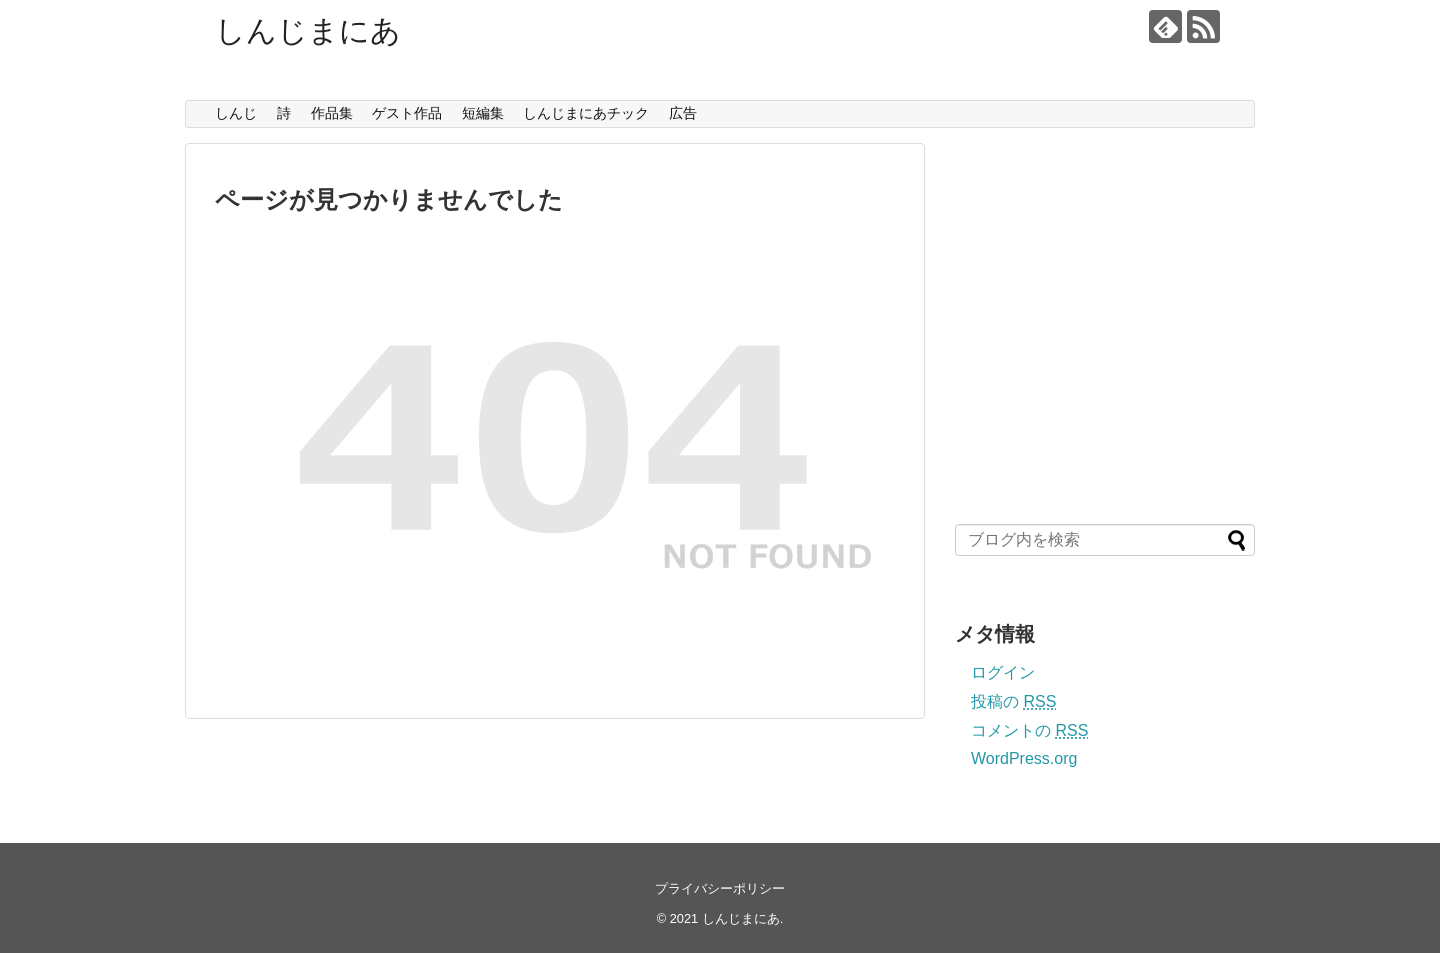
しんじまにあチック (586, 113)
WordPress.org (1024, 758)
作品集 (332, 113)
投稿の (1013, 701)
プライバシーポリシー (720, 888)
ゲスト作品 (407, 113)
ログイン (1003, 672)
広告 (683, 113)
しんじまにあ (308, 30)
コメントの (1029, 730)
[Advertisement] (1103, 335)
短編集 (483, 113)
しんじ (236, 113)
